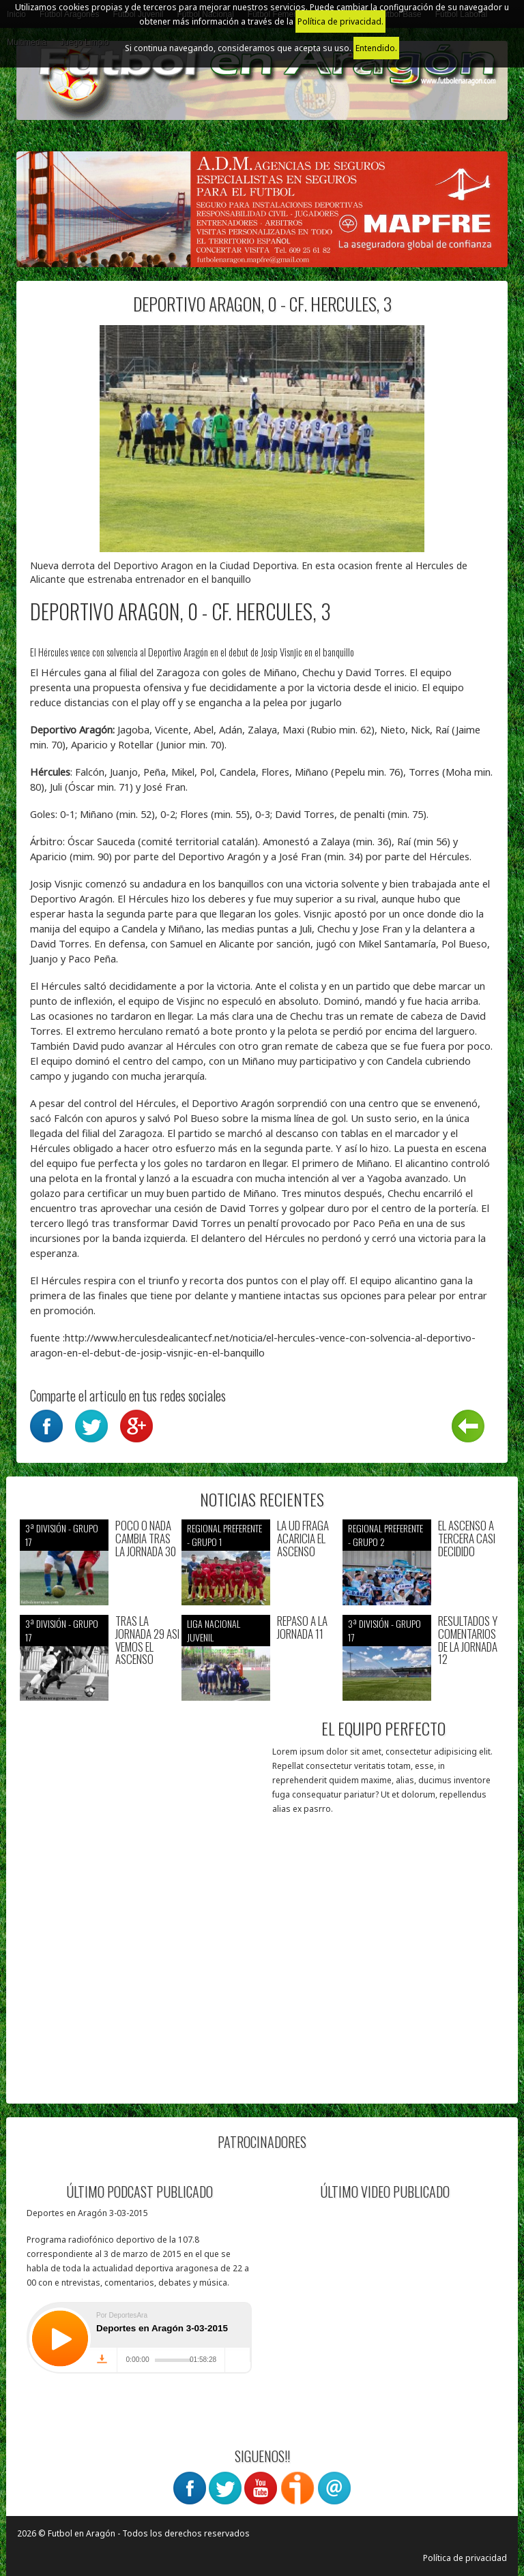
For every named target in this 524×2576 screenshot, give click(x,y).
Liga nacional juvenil (213, 1630)
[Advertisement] (141, 2005)
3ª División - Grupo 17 (61, 1535)
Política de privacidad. (340, 21)
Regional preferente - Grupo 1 (224, 1535)
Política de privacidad (465, 2558)
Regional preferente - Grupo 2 (385, 1535)
